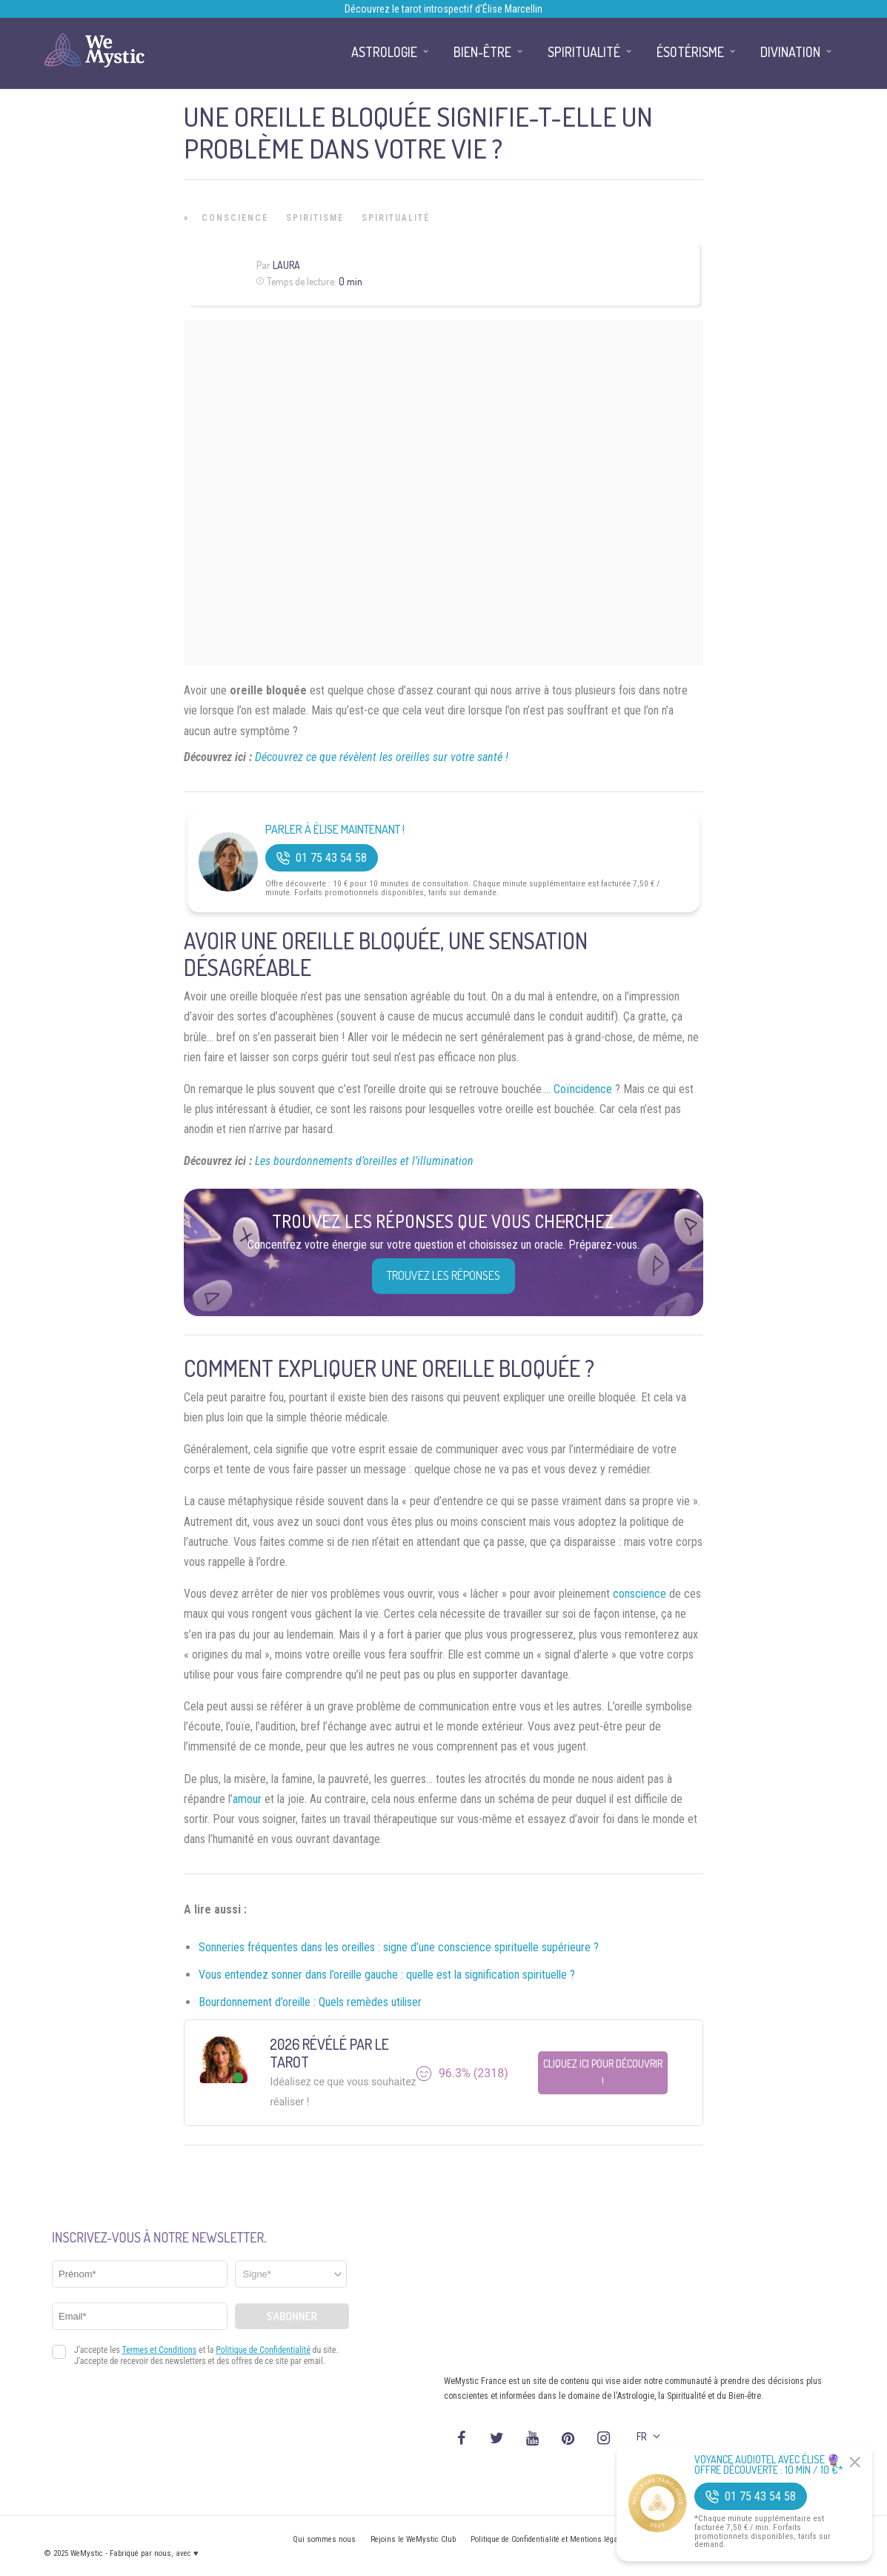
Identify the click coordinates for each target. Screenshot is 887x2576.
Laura (286, 265)
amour (247, 1799)
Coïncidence (583, 1089)
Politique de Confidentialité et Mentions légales (549, 2539)
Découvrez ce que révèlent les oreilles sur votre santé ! (381, 757)
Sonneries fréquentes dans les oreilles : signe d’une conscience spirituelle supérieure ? (399, 1947)
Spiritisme (315, 218)
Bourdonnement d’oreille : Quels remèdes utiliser (310, 2002)
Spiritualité (396, 218)
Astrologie (384, 52)
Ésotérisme (690, 52)
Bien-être (482, 52)
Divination (790, 52)
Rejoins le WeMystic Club (413, 2539)
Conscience (235, 218)
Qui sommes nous (324, 2539)
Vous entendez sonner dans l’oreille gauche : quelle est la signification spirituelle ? (387, 1975)
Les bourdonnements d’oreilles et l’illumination (364, 1161)
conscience (639, 1594)
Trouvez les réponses (443, 1275)
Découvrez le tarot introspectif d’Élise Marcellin (443, 9)
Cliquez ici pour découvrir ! (602, 2072)
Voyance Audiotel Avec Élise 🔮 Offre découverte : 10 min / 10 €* (768, 2464)
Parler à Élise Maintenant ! (335, 830)
